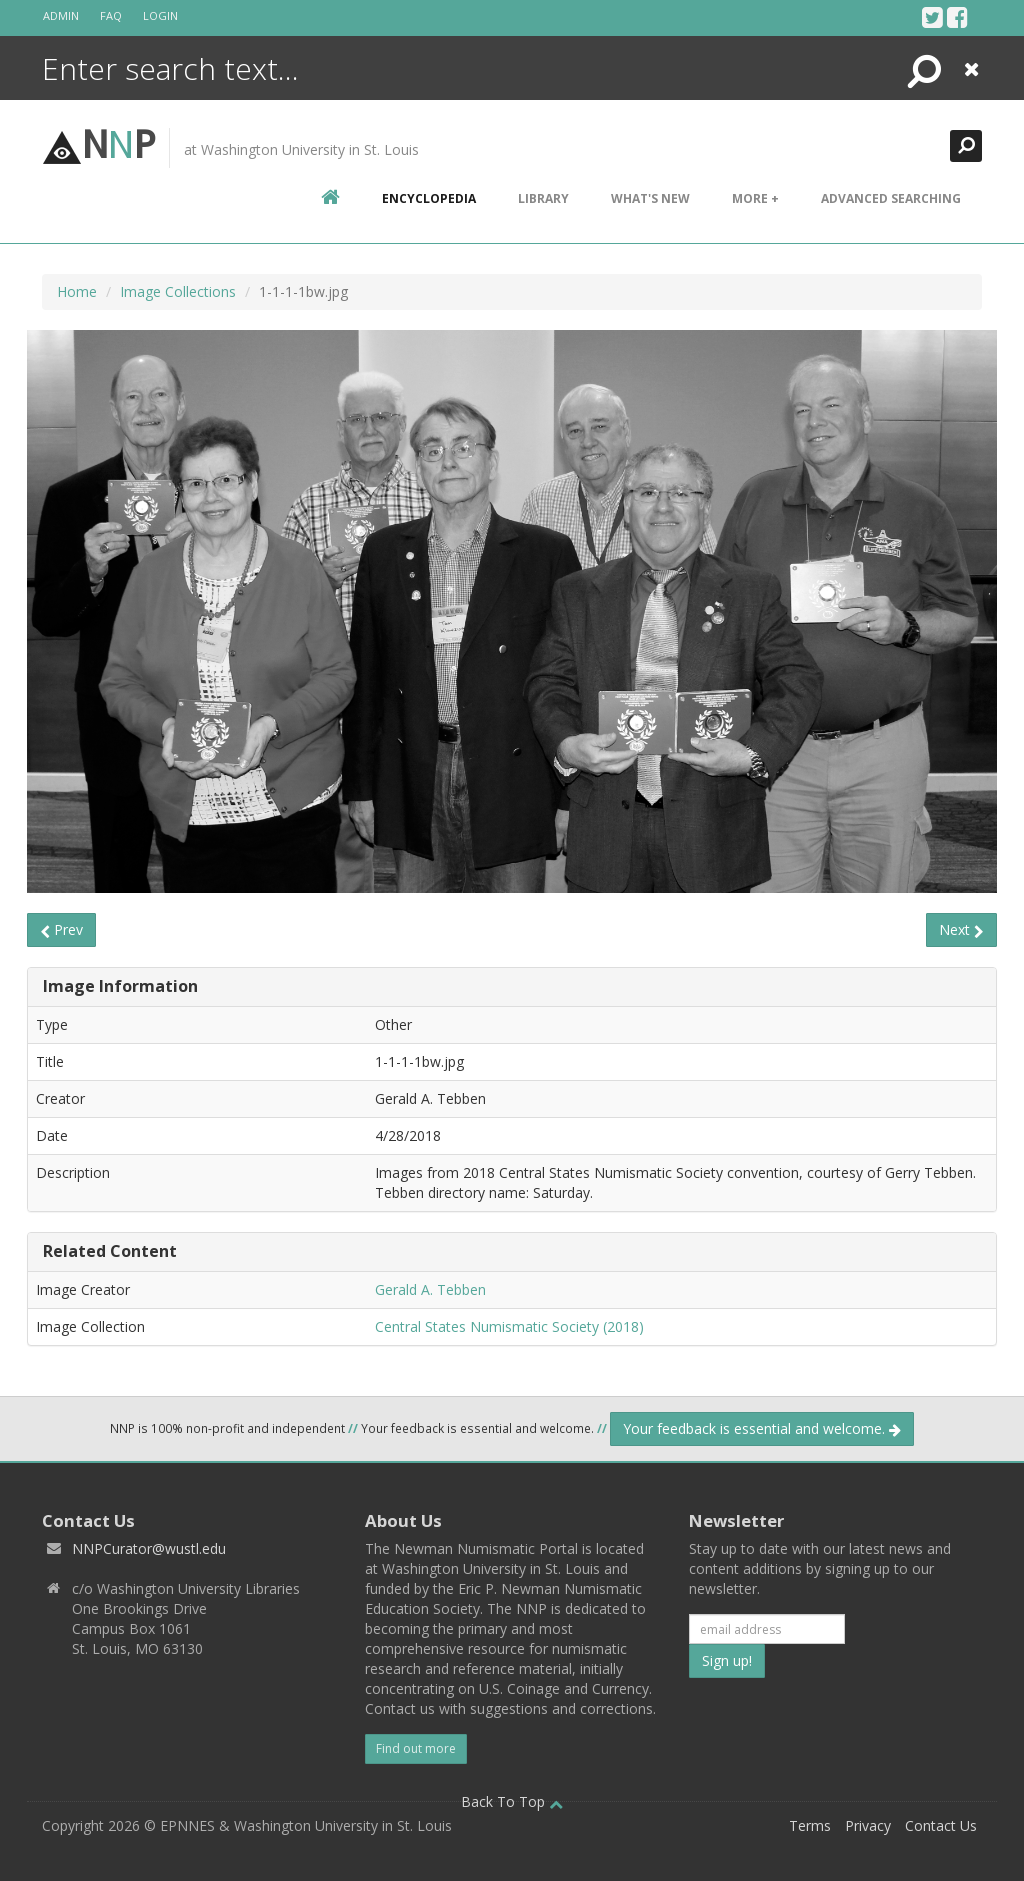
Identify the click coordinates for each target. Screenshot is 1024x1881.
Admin (61, 15)
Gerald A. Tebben (430, 1289)
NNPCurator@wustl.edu (149, 1548)
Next (961, 929)
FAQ (111, 15)
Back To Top (512, 1801)
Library (543, 198)
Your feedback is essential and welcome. (762, 1428)
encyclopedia (429, 198)
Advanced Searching (891, 198)
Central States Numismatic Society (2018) (509, 1326)
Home (77, 291)
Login (160, 15)
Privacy (868, 1825)
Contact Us (941, 1825)
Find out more (416, 1748)
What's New (650, 198)
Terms (810, 1825)
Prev (61, 929)
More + (755, 198)
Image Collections (178, 291)
